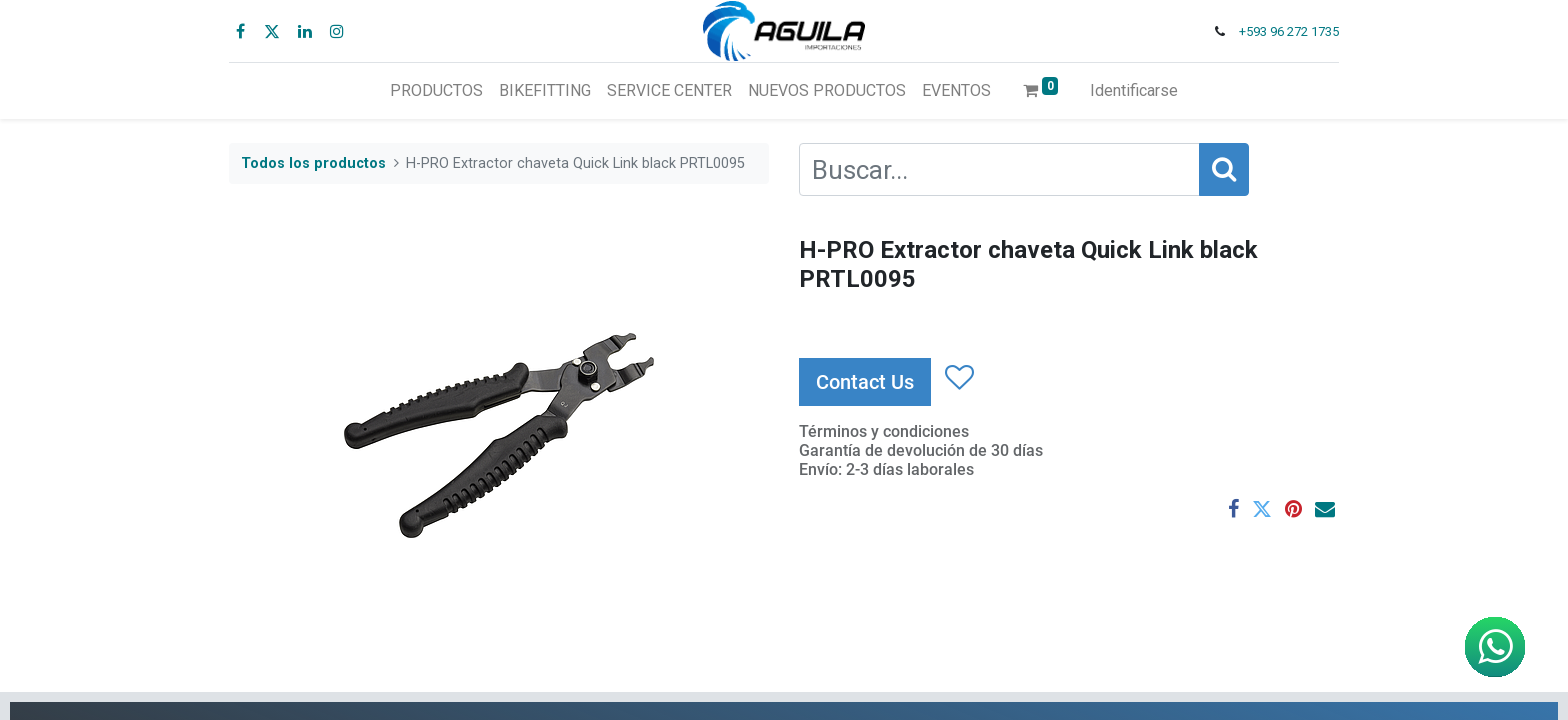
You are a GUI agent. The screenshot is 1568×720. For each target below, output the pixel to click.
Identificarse (1134, 90)
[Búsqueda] (1224, 169)
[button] (958, 378)
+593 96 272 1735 (1289, 31)
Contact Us (865, 382)
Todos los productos (313, 163)
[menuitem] (436, 91)
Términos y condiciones (884, 431)
